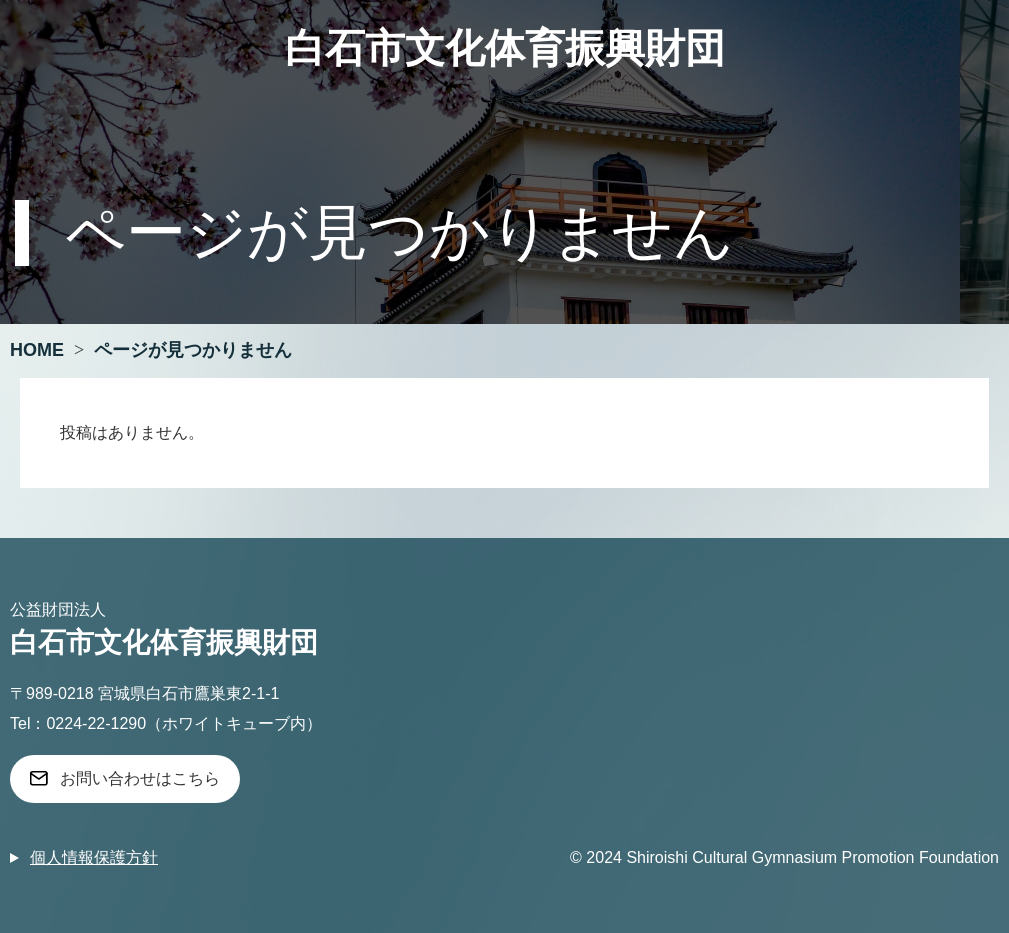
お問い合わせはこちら (140, 778)
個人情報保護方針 (94, 857)
